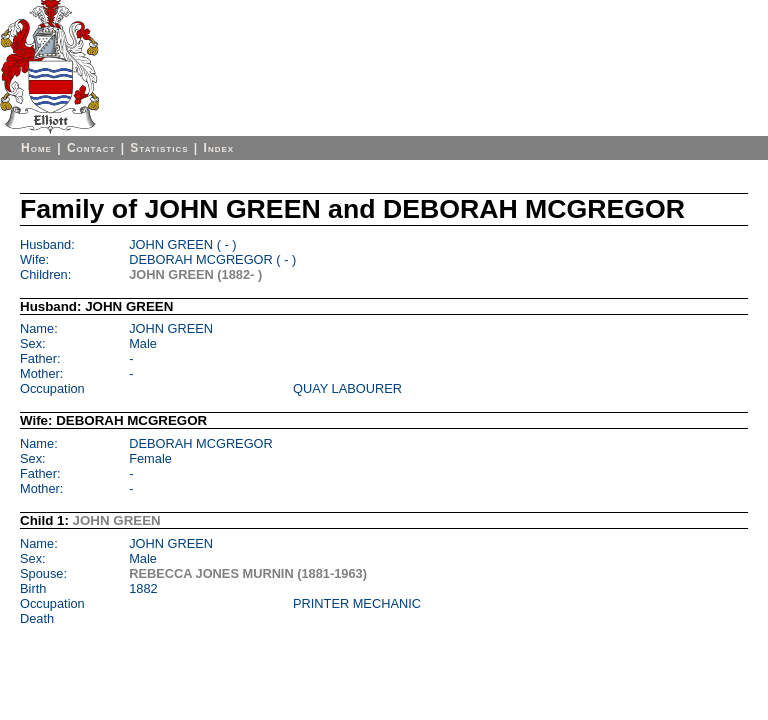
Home (36, 148)
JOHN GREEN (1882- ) (195, 274)
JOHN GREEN (117, 520)
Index (219, 148)
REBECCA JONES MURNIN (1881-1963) (248, 573)
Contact (91, 148)
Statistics (159, 148)
